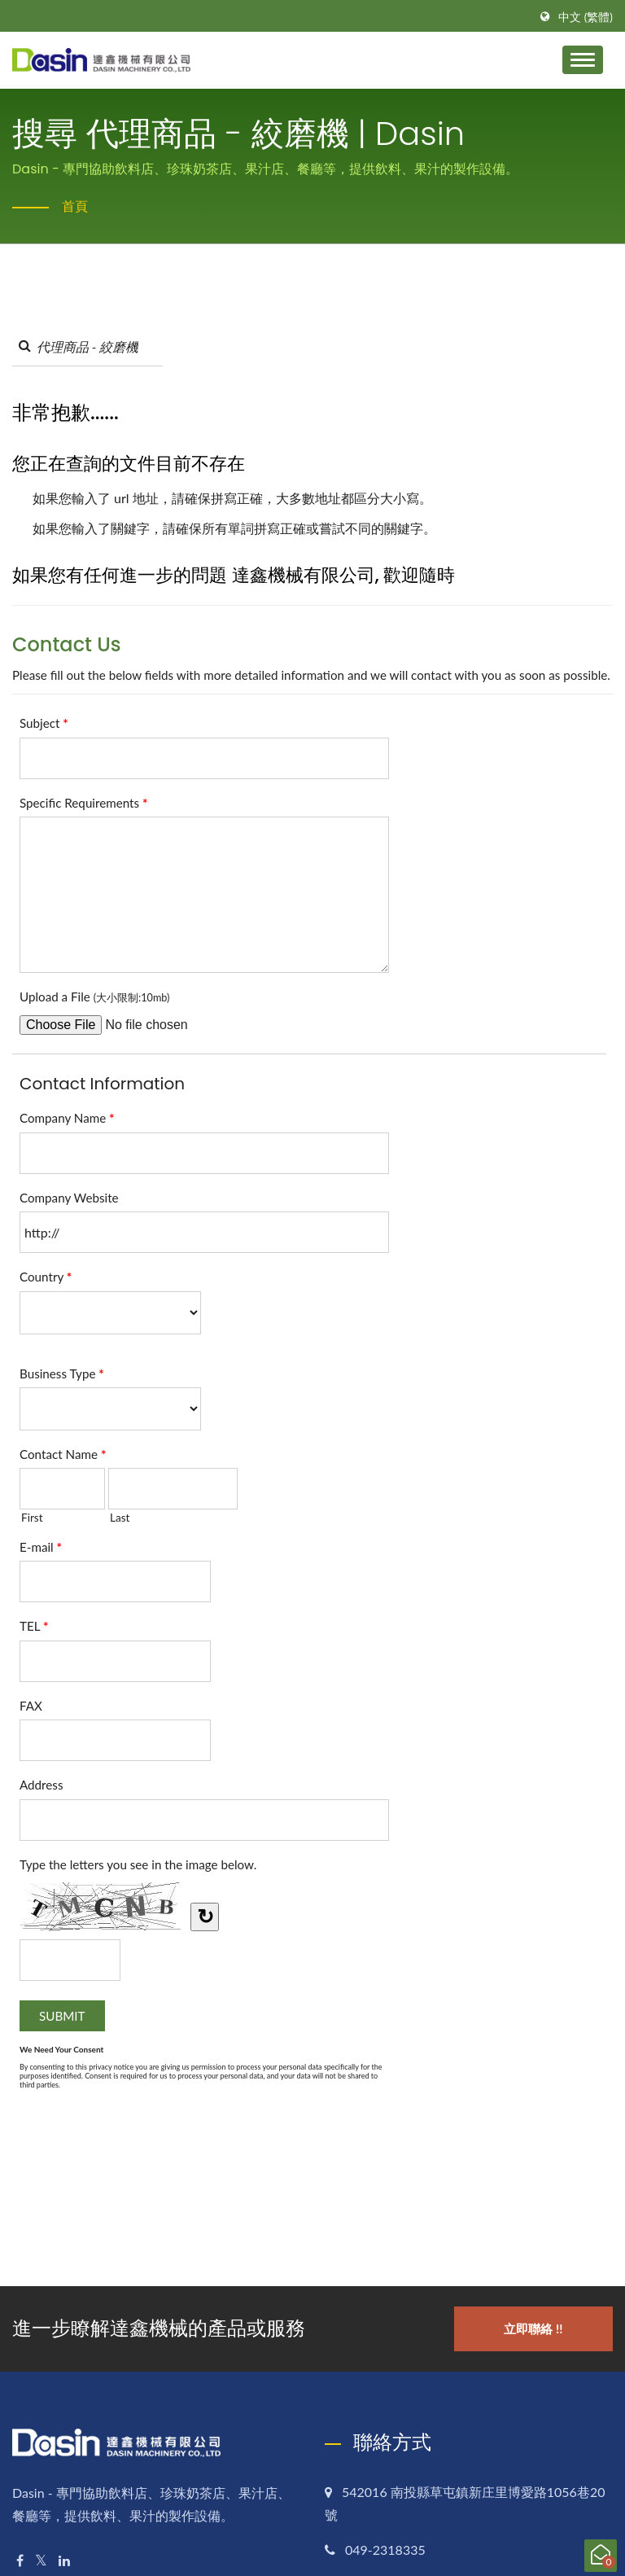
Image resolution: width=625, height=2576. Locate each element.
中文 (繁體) (585, 17)
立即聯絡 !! (533, 2328)
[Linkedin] (64, 2561)
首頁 (75, 205)
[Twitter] (41, 2561)
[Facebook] (20, 2561)
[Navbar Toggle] (582, 60)
